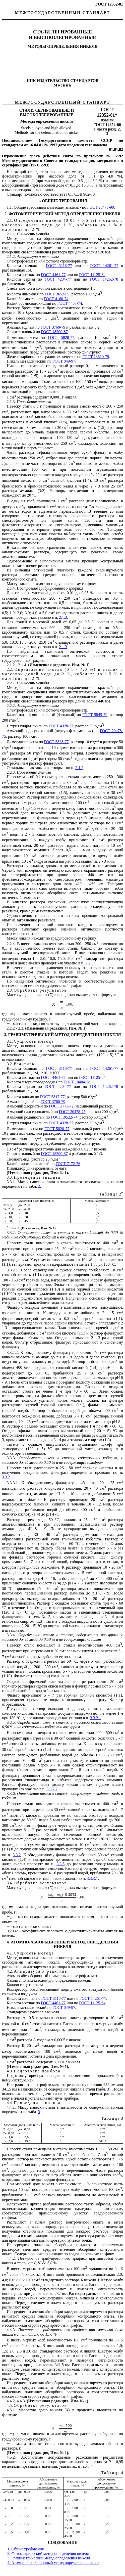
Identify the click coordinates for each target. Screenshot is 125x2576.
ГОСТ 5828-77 (61, 337)
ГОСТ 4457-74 (69, 303)
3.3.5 (60, 1864)
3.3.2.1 (95, 1718)
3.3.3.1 (92, 1878)
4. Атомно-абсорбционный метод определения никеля (53, 2562)
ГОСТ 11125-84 (92, 275)
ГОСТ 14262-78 (104, 279)
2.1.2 (79, 768)
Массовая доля (15, 2125)
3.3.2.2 (51, 1789)
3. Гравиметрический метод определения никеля (48, 2558)
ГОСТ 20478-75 (72, 1111)
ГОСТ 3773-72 (61, 1106)
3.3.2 (6, 1477)
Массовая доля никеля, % (36, 1201)
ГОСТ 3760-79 (53, 327)
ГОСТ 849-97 (63, 361)
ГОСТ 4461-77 (53, 275)
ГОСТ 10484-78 (77, 1082)
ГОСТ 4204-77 (58, 279)
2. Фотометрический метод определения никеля (48, 2553)
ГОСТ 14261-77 (104, 265)
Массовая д (15, 2481)
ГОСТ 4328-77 (61, 726)
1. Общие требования (25, 2549)
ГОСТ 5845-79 (94, 715)
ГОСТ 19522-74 (64, 1117)
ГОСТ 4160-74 (56, 299)
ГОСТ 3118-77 (59, 265)
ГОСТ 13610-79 (95, 356)
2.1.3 (63, 617)
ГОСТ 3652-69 (57, 294)
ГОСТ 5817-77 (52, 1097)
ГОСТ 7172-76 (67, 1164)
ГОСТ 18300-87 (54, 332)
